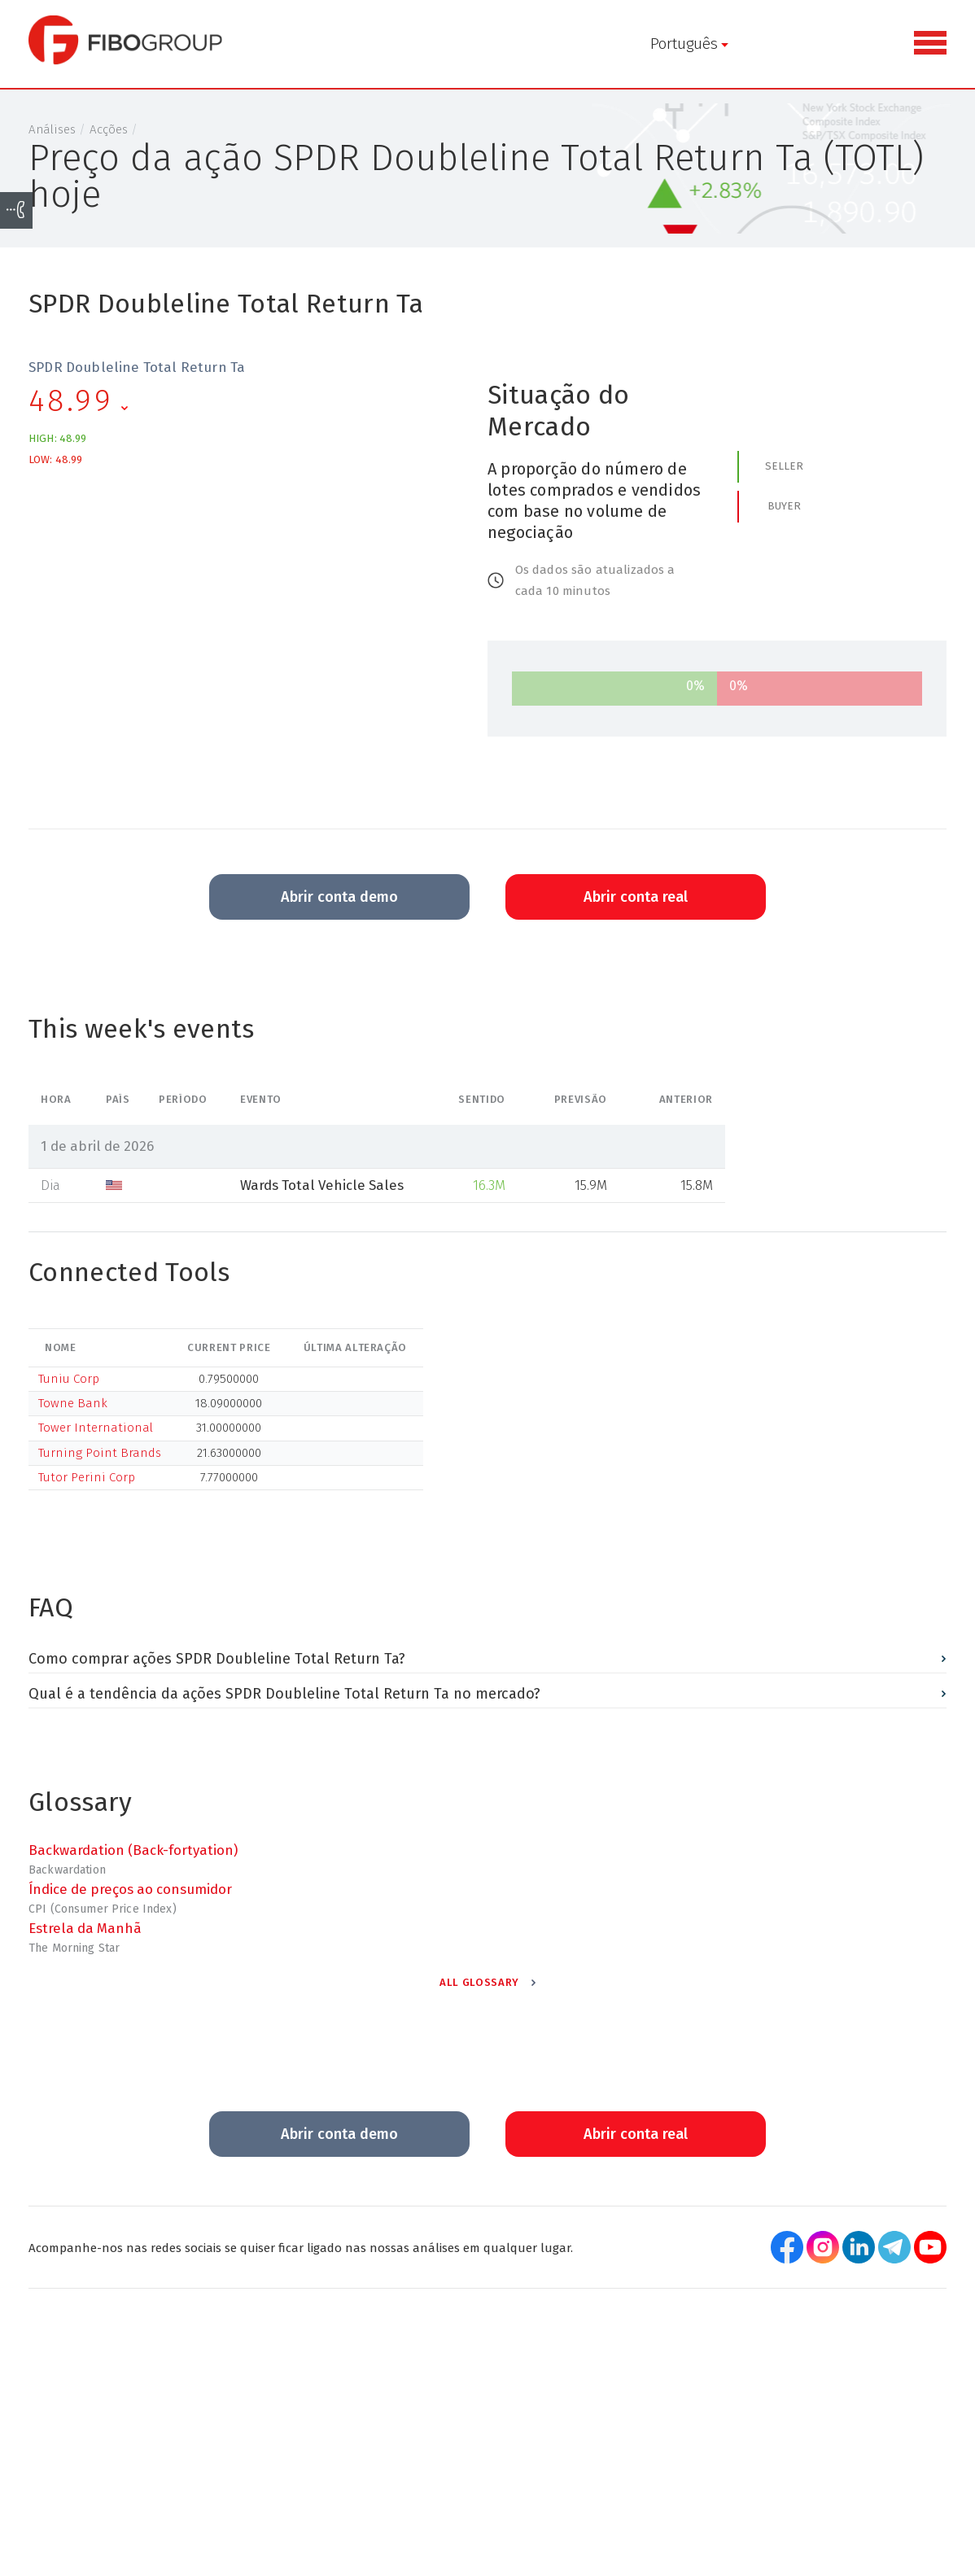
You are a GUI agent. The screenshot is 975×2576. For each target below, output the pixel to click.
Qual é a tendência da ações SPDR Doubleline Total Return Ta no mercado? (284, 1700)
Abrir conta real (636, 904)
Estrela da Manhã (85, 1935)
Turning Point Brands (99, 1459)
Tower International (95, 1435)
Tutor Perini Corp (86, 1483)
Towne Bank (72, 1409)
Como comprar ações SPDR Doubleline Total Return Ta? (216, 1666)
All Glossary (479, 1989)
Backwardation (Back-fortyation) (133, 1857)
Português (331, 43)
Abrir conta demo (339, 904)
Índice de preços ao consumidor (130, 1895)
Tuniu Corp (68, 1385)
